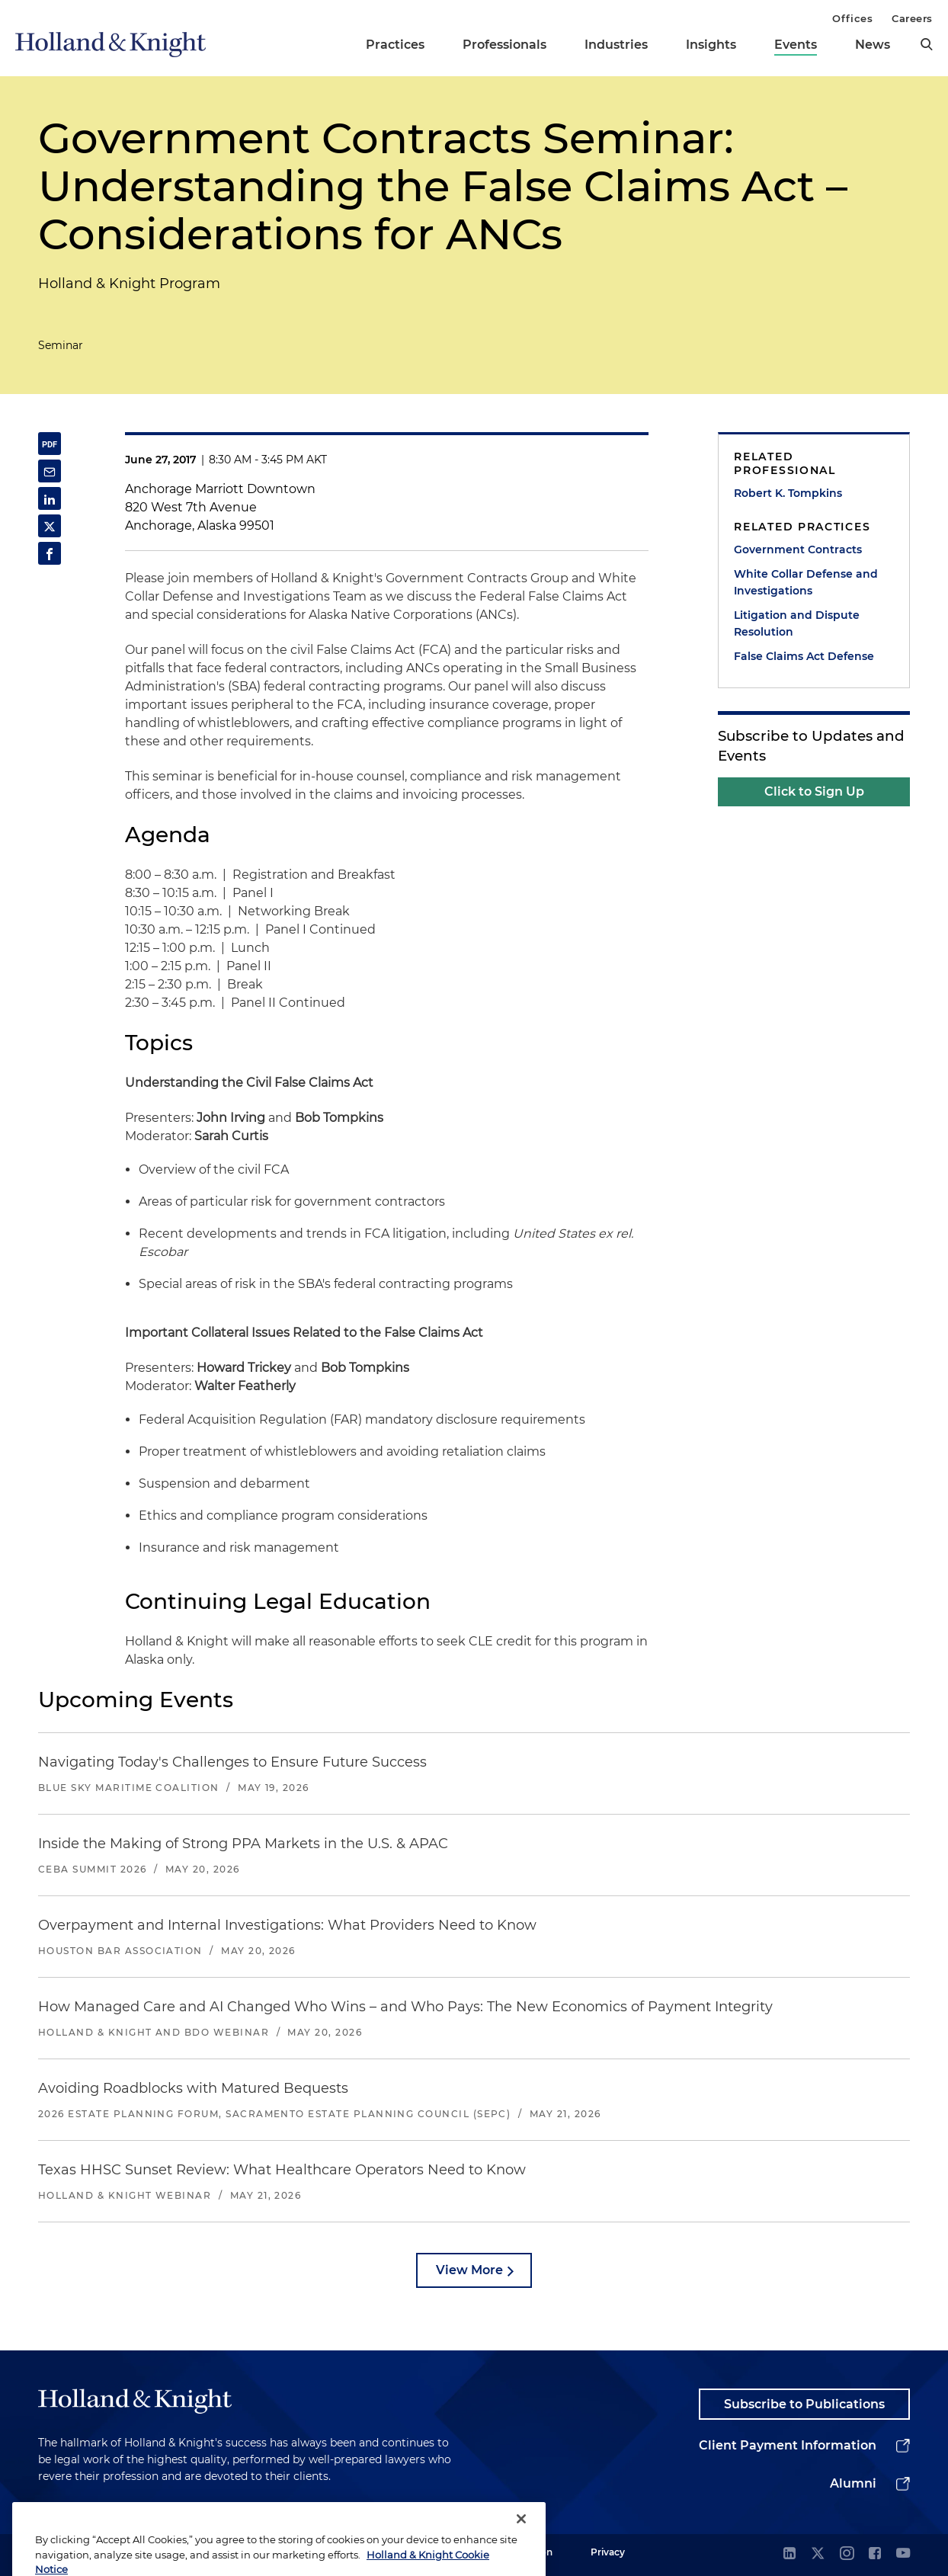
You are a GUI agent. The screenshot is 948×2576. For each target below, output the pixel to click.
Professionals (504, 44)
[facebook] (875, 2554)
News (872, 44)
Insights (711, 44)
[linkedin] (789, 2554)
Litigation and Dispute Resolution (797, 623)
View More (469, 2270)
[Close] (521, 2539)
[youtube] (903, 2554)
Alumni (853, 2483)
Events (795, 44)
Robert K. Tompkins (788, 493)
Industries (616, 44)
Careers (912, 18)
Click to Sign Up (814, 791)
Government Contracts (798, 549)
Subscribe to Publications (804, 2404)
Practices (395, 44)
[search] (927, 44)
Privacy (608, 2552)
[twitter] (818, 2554)
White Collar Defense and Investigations (806, 582)
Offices (852, 18)
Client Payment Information (787, 2445)
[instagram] (847, 2554)
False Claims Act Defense (804, 656)
